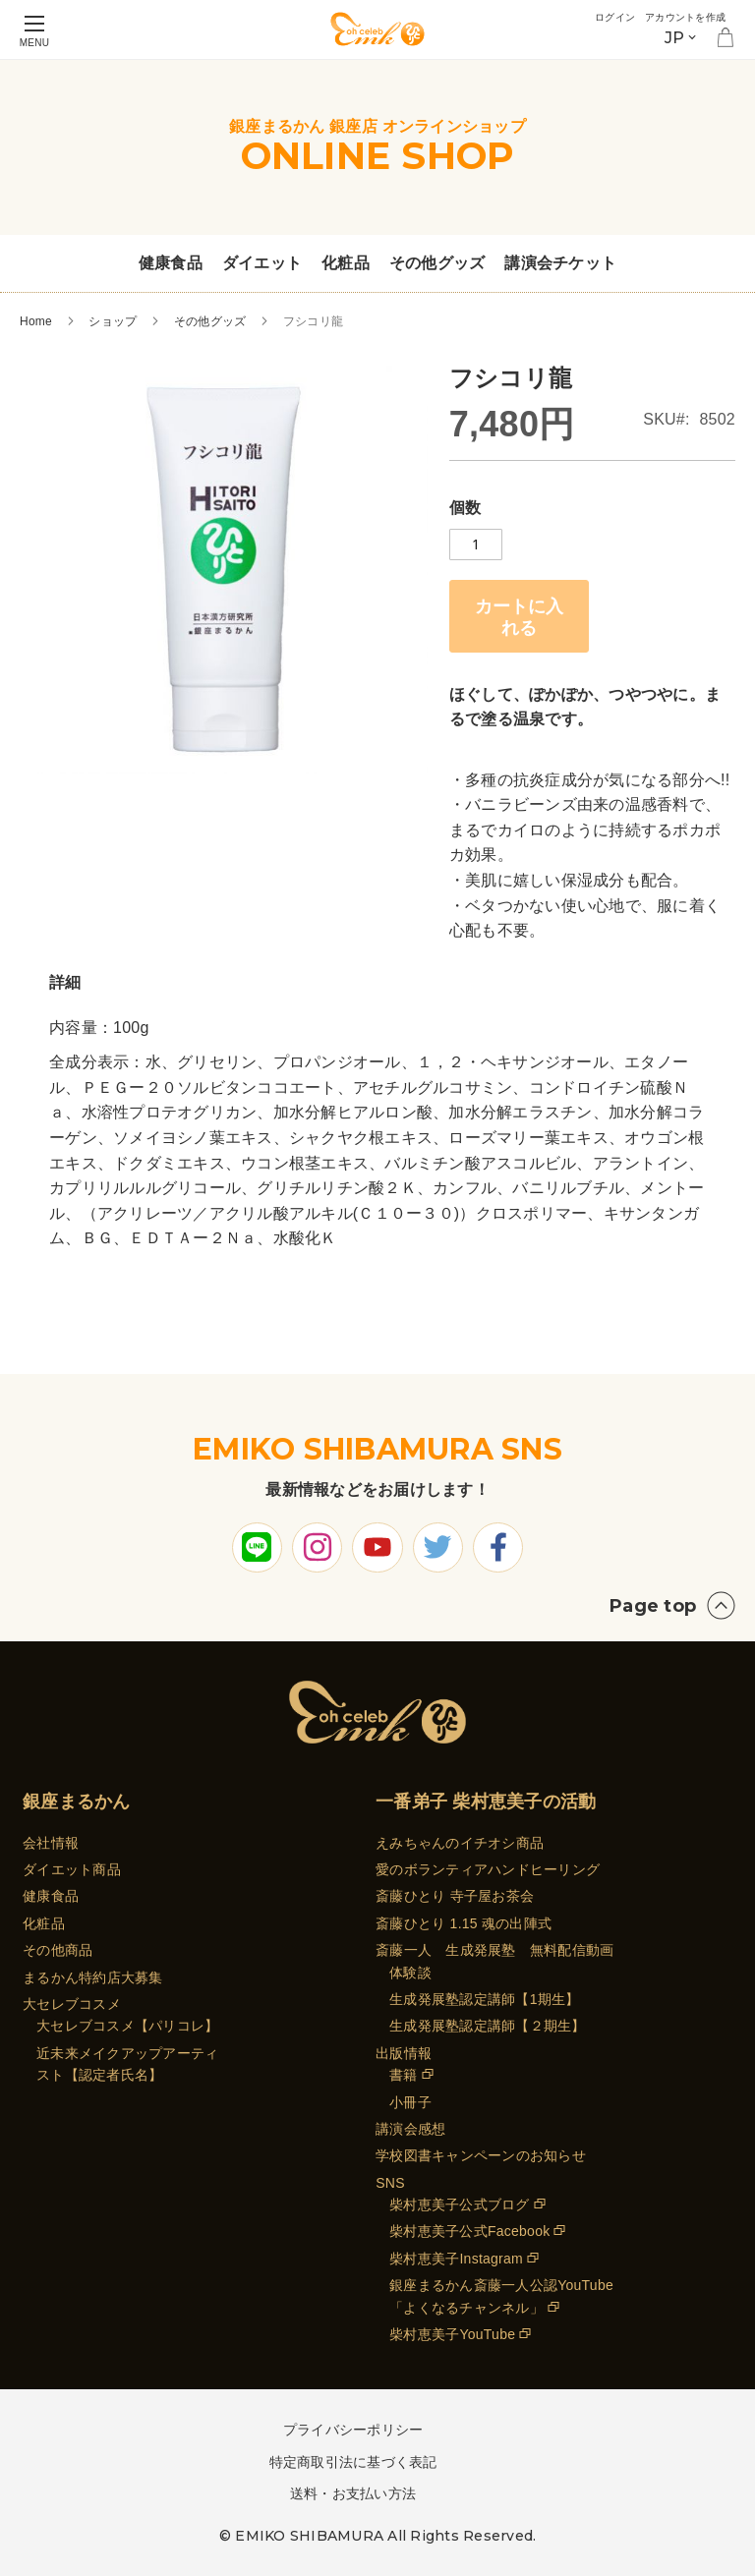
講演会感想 (410, 2129)
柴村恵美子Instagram (456, 2258)
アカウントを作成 (673, 16)
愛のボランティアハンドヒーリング (488, 1869)
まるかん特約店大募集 (93, 1977)
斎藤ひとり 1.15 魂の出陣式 (464, 1923)
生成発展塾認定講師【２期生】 (487, 2025)
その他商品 (57, 1950)
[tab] (65, 982)
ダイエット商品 (72, 1869)
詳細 (65, 982)
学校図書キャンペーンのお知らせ (481, 2155)
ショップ (112, 321)
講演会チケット (560, 263)
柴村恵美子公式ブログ (459, 2204)
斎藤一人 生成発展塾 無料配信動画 (494, 1950)
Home (36, 321)
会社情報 (51, 1843)
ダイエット (262, 263)
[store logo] (377, 29)
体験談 (410, 1972)
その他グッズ (437, 263)
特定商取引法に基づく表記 (353, 2462)
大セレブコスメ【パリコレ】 (127, 2025)
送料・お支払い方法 (353, 2493)
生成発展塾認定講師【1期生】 (484, 1999)
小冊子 (410, 2102)
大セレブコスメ (72, 2004)
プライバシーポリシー (353, 2429)
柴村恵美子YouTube (452, 2334)
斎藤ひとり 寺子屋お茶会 (455, 1896)
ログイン (585, 16)
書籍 (403, 2075)
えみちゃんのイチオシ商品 (460, 1843)
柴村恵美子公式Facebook (469, 2231)
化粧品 (345, 263)
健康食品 (171, 263)
